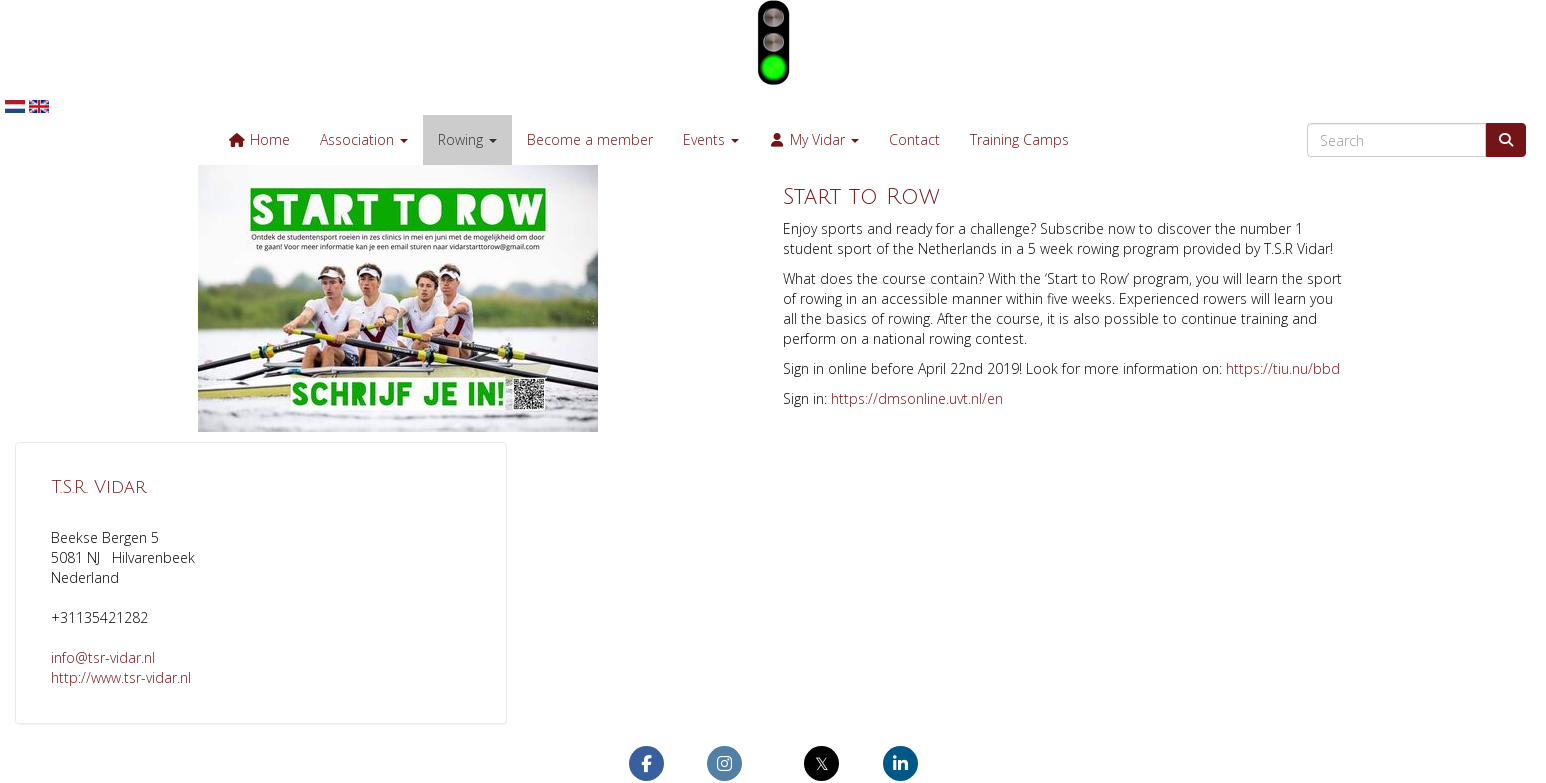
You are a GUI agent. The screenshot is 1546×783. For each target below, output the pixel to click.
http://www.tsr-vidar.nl (121, 677)
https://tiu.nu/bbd (1283, 368)
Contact (914, 139)
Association (364, 139)
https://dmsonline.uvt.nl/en (917, 398)
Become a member (590, 139)
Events (711, 139)
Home (259, 139)
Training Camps (1019, 139)
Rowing (467, 139)
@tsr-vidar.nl (103, 657)
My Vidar (814, 139)
